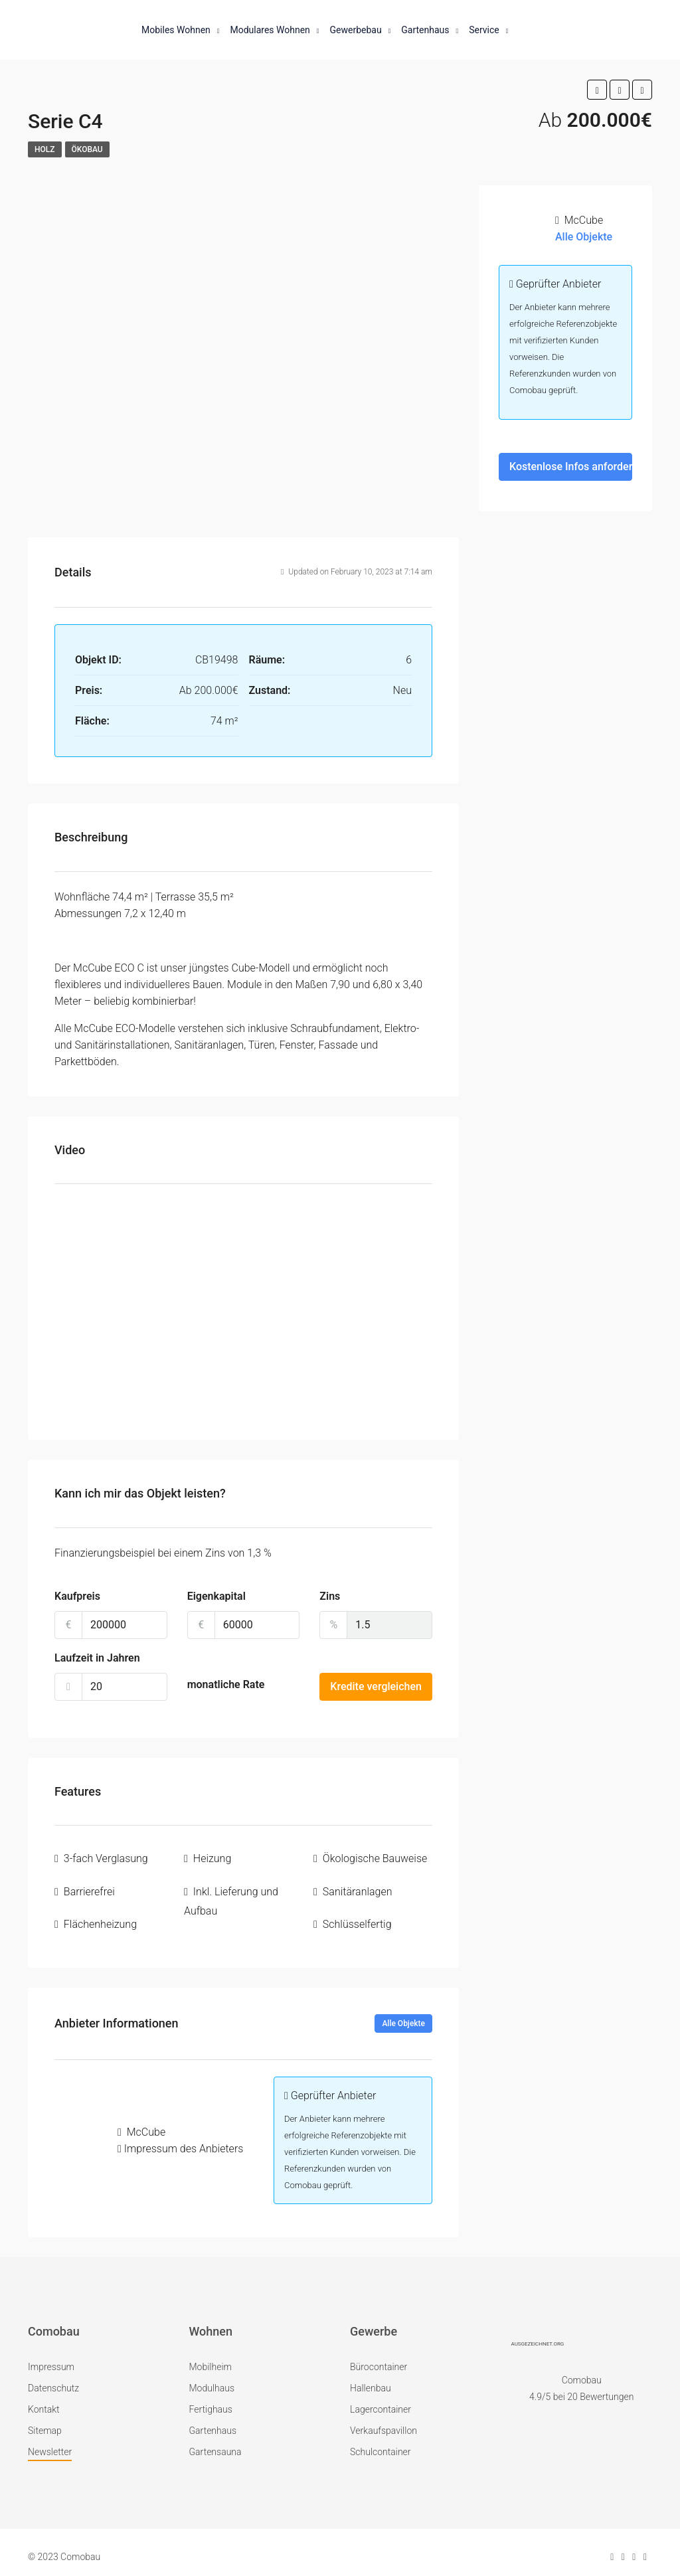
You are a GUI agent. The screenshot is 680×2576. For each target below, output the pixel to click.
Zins (329, 1596)
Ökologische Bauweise (375, 1857)
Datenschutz (53, 2378)
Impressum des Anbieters (184, 2139)
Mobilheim (210, 2357)
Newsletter (50, 2442)
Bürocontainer (378, 2357)
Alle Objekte (403, 2014)
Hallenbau (370, 2378)
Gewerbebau (355, 30)
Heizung (212, 1857)
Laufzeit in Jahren (97, 1658)
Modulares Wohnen (269, 30)
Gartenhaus (425, 30)
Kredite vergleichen (376, 1686)
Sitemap (45, 2421)
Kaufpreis (77, 1596)
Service (484, 30)
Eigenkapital (216, 1596)
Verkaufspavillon (383, 2421)
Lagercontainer (380, 2400)
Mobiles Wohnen (176, 30)
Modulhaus (212, 2378)
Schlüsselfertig (357, 1917)
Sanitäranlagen (357, 1887)
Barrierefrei (89, 1887)
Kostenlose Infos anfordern (570, 466)
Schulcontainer (380, 2442)
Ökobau (87, 149)
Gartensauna (215, 2442)
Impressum (51, 2357)
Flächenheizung (100, 1917)
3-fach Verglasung (106, 1857)
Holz (45, 149)
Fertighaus (210, 2400)
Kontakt (44, 2400)
